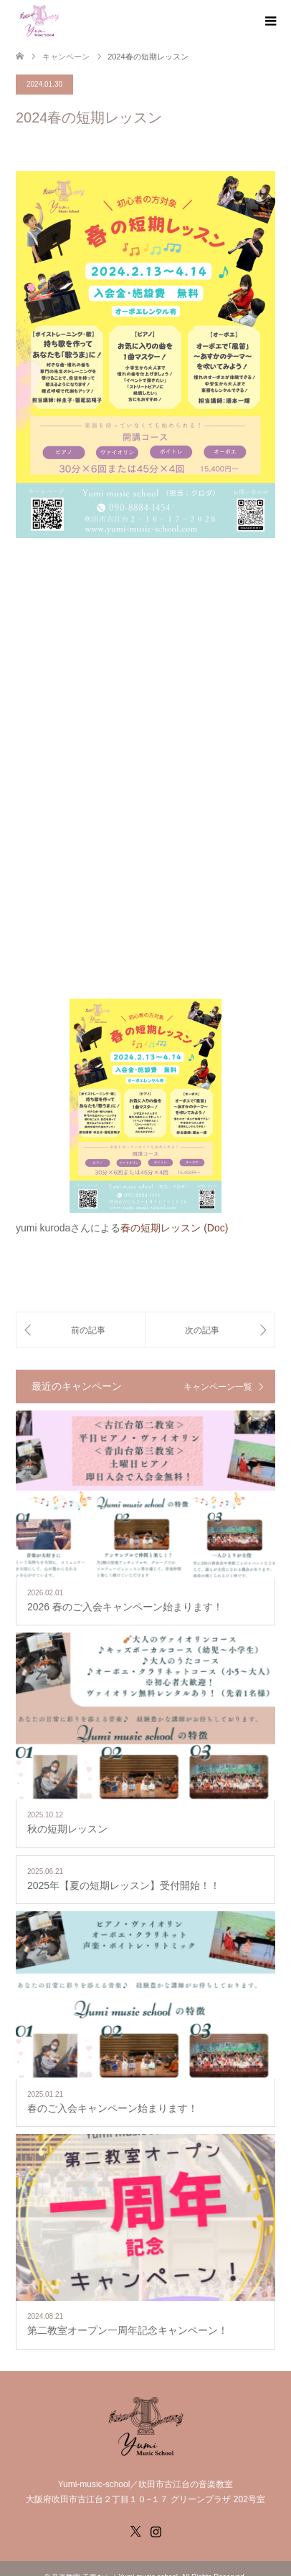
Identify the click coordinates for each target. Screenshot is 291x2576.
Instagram (155, 2530)
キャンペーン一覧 (217, 1387)
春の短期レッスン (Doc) (174, 1228)
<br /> (145, 772)
